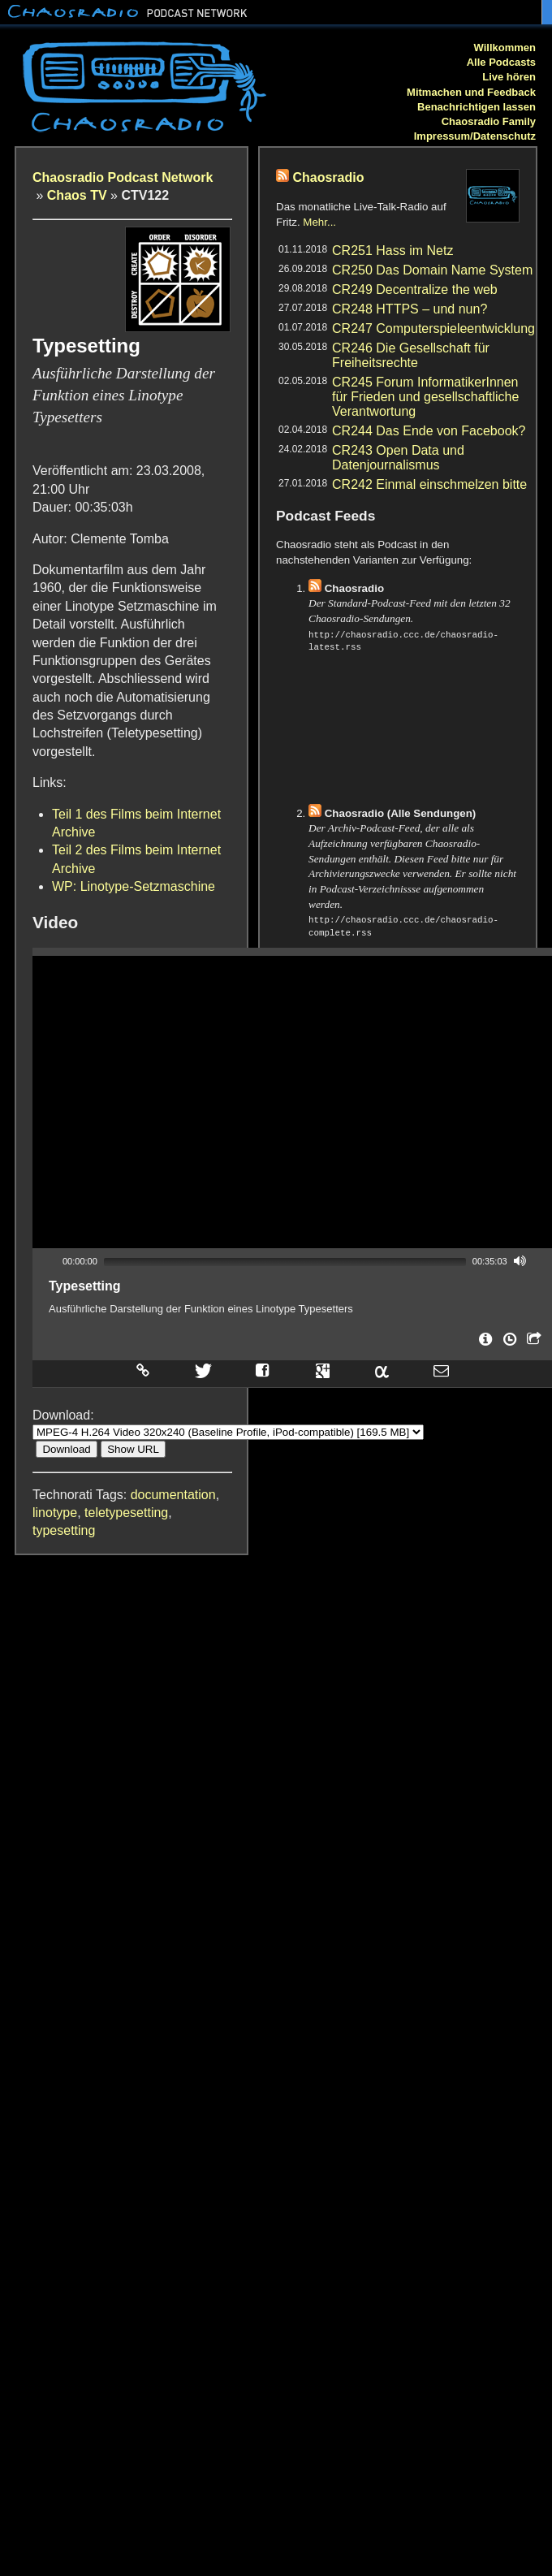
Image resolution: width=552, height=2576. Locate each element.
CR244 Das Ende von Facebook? (428, 431)
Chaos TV (77, 195)
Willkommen (505, 47)
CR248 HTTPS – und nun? (409, 309)
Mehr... (319, 222)
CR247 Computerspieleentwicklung (433, 328)
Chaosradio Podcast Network (122, 177)
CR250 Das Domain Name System (432, 270)
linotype (54, 1512)
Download (66, 1449)
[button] (292, 1102)
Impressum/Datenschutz (475, 136)
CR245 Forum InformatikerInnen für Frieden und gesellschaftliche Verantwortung (425, 396)
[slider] (285, 1262)
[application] (292, 1102)
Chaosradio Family (489, 121)
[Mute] (520, 1260)
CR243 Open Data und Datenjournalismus (398, 457)
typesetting (63, 1530)
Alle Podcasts (501, 62)
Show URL (133, 1449)
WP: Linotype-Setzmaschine (133, 886)
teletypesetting (126, 1512)
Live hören (509, 77)
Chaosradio (328, 177)
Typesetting (85, 1286)
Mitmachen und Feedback (471, 92)
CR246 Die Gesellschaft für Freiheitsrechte (410, 355)
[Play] (49, 1260)
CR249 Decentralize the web (415, 289)
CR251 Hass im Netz (392, 250)
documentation (173, 1495)
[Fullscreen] (541, 1260)
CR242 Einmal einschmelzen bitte (429, 484)
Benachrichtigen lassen (476, 107)
